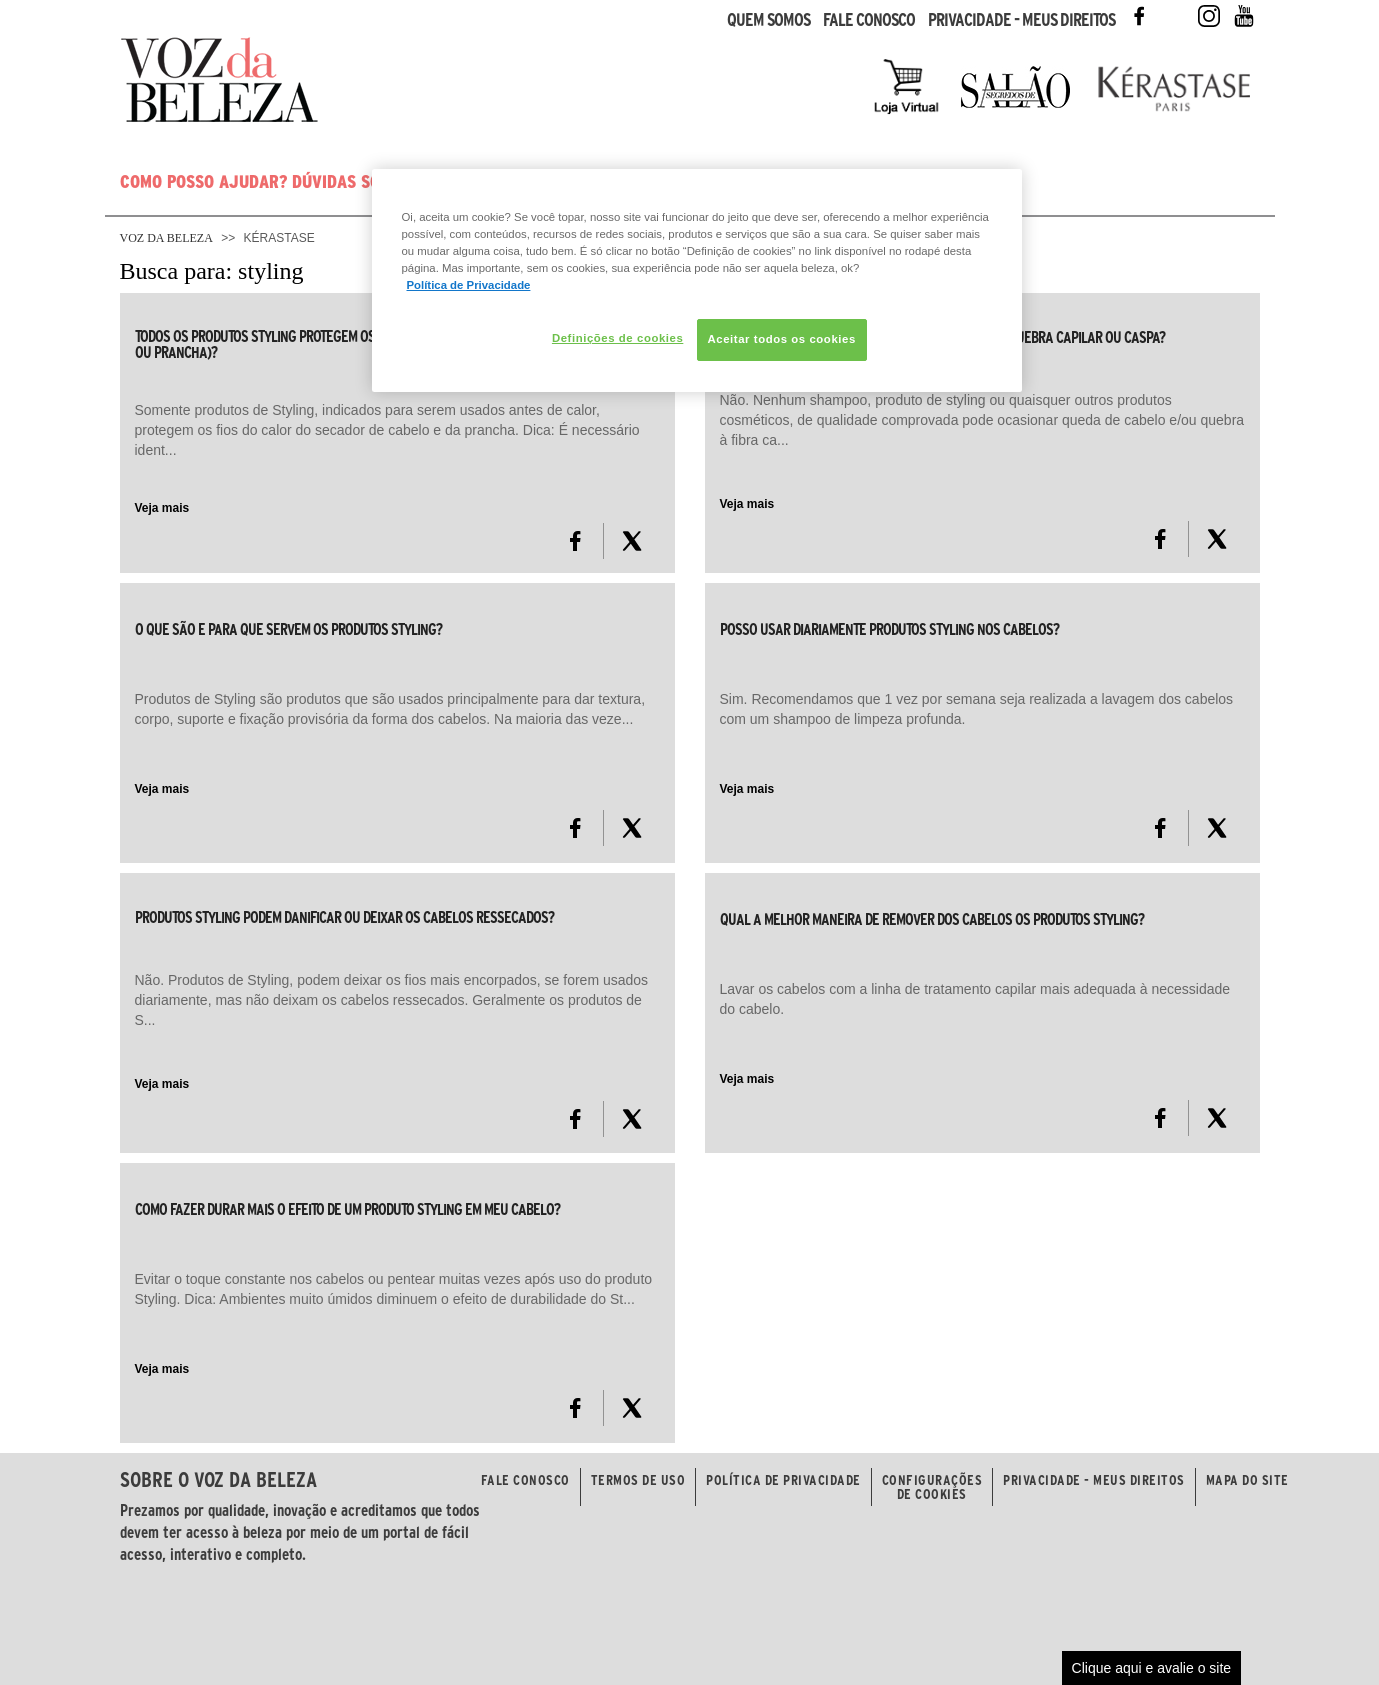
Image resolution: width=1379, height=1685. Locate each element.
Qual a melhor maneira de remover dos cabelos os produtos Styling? (932, 919)
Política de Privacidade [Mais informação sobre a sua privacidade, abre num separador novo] (469, 285)
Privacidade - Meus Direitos (1021, 20)
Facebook (1139, 16)
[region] (697, 280)
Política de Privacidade (783, 1480)
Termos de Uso (638, 1480)
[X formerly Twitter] (632, 541)
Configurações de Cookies (932, 1487)
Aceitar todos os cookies (782, 339)
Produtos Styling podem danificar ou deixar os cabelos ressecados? (344, 917)
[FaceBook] (575, 541)
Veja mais (162, 508)
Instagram (1209, 16)
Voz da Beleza (166, 238)
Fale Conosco (869, 20)
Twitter (1174, 16)
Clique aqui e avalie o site (1152, 1668)
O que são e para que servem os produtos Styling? (288, 629)
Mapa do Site (1247, 1480)
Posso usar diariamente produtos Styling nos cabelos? (889, 629)
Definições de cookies (617, 338)
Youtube (1244, 16)
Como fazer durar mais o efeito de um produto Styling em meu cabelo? (347, 1209)
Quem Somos (768, 20)
